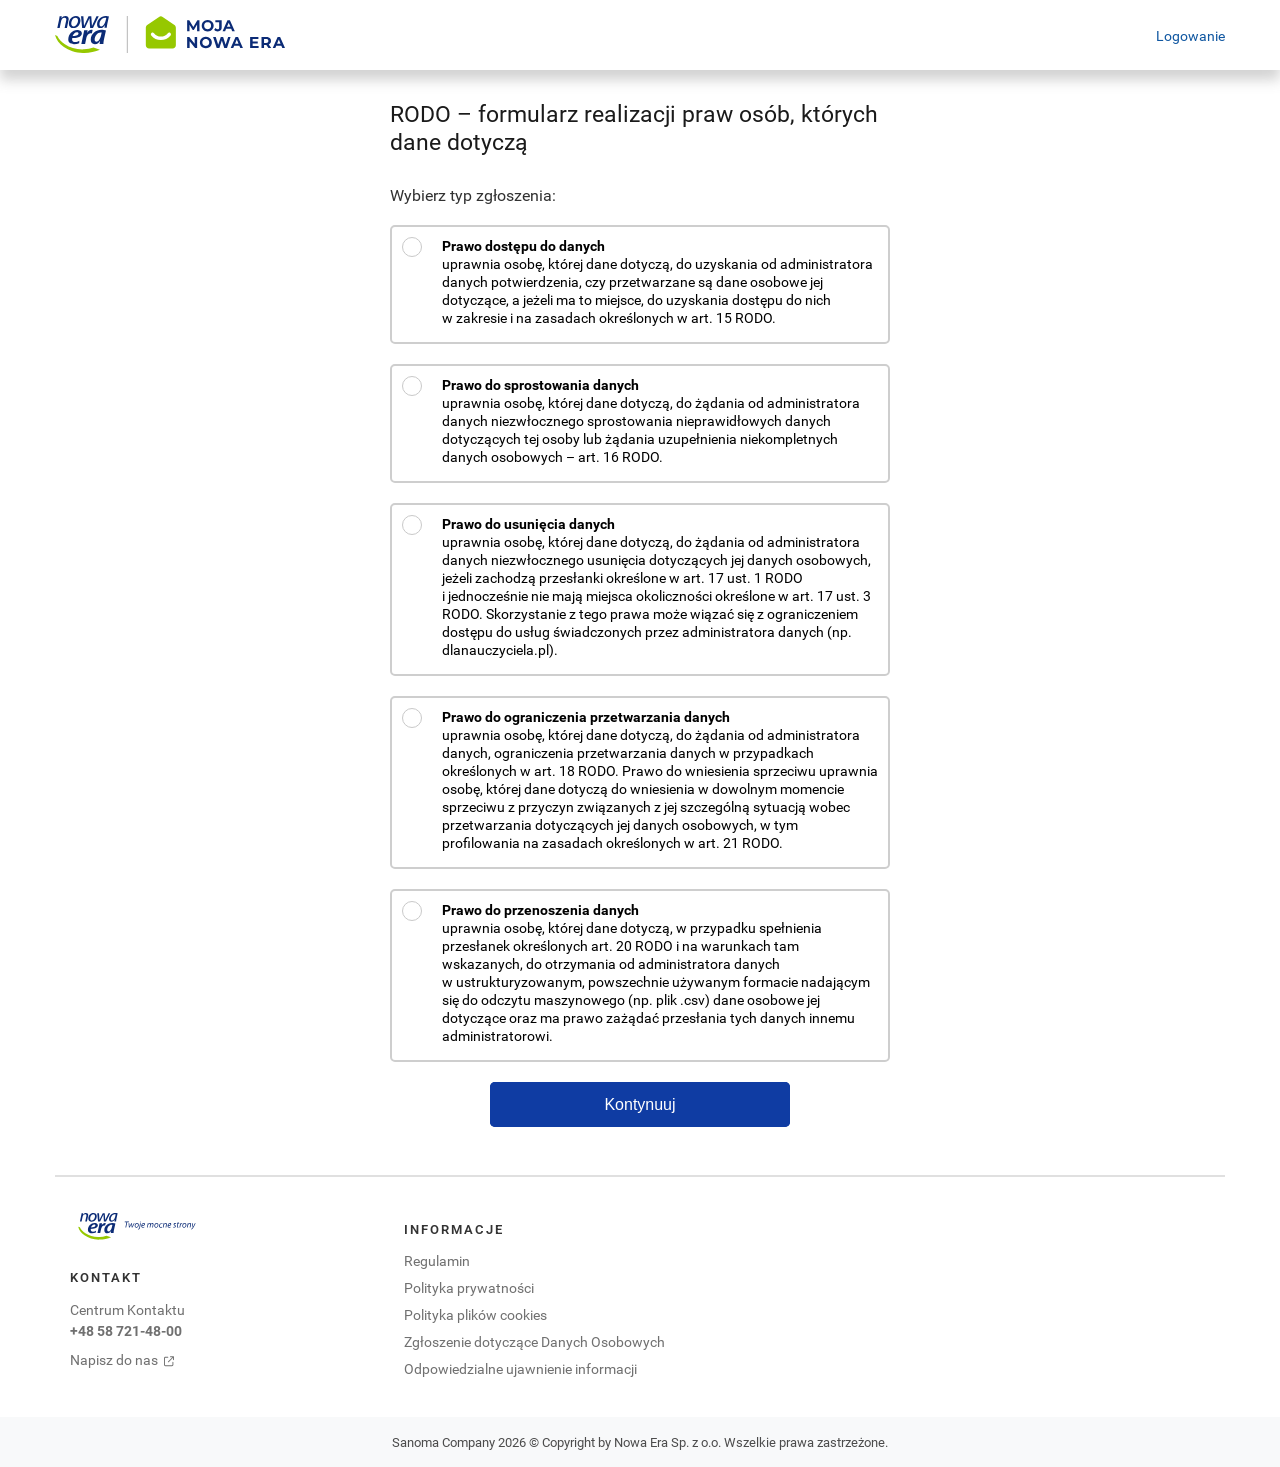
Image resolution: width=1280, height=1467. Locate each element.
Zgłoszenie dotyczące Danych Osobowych (534, 1341)
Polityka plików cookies (475, 1314)
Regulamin (437, 1260)
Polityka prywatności (469, 1287)
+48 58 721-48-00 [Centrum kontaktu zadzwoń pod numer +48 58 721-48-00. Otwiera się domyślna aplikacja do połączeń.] (126, 1330)
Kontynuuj (639, 1104)
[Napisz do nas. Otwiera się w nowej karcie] (137, 1360)
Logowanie (1190, 35)
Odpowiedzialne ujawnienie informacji (520, 1368)
